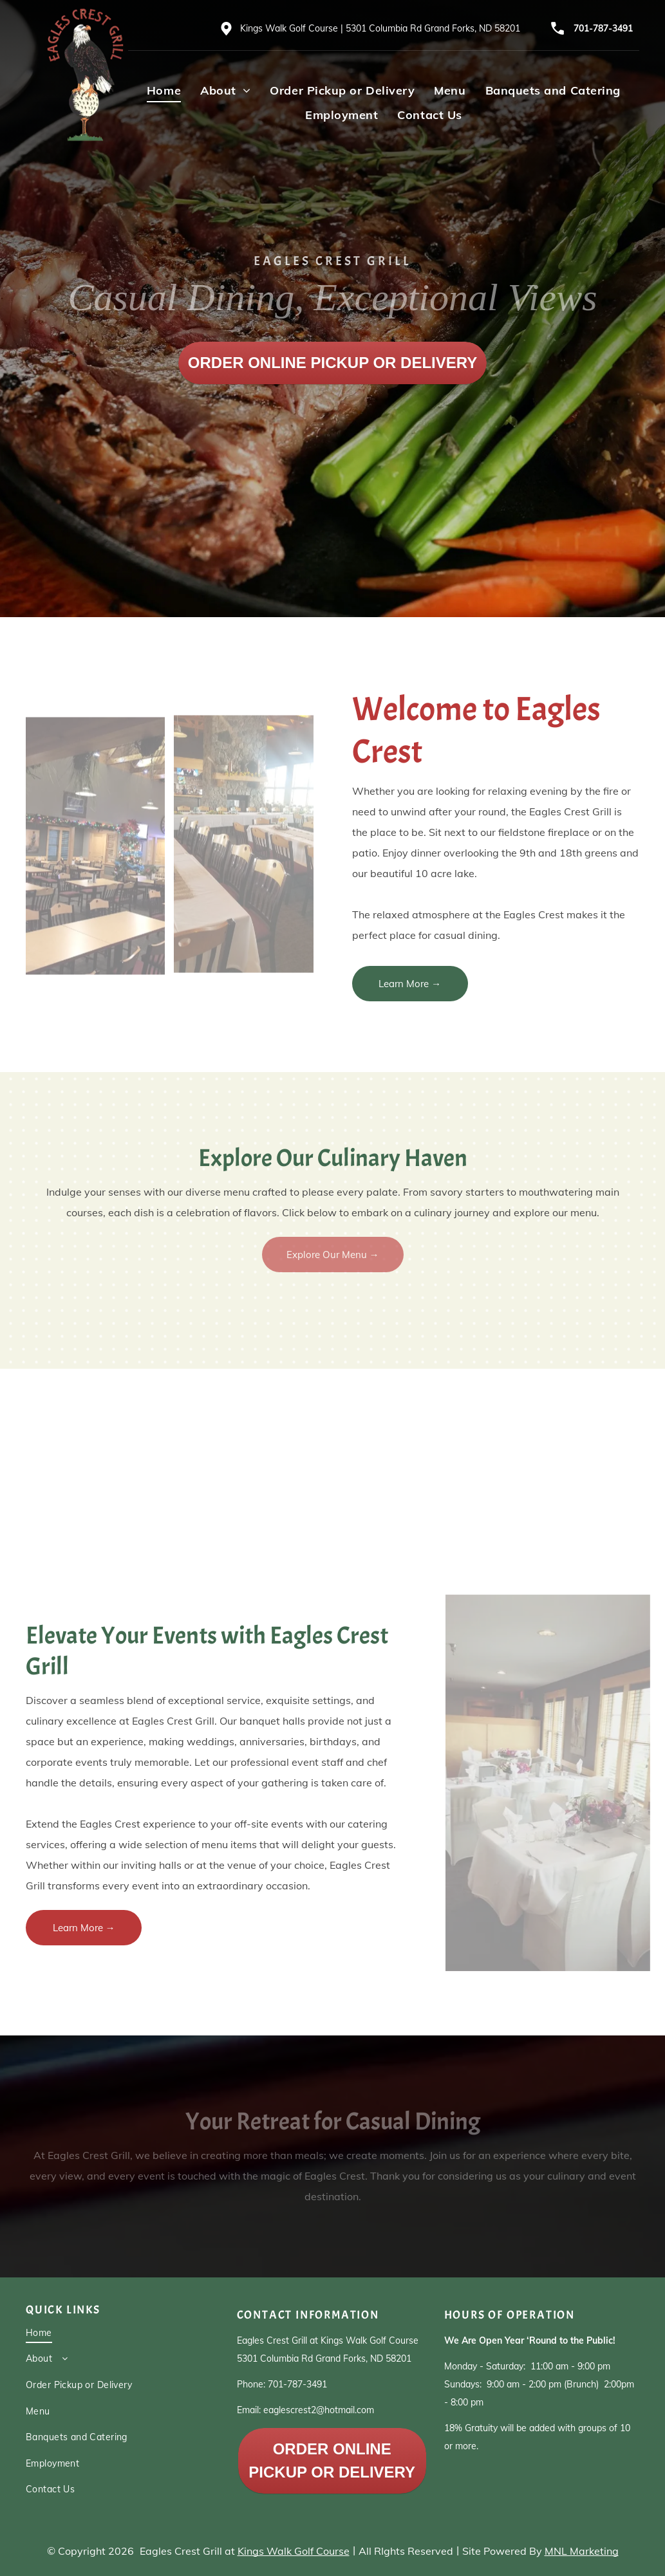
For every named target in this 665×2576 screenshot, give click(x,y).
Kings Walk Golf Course (294, 2550)
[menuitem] (164, 90)
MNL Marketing (582, 2550)
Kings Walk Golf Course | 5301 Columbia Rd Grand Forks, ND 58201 (380, 28)
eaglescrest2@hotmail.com (318, 2410)
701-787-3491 (603, 28)
